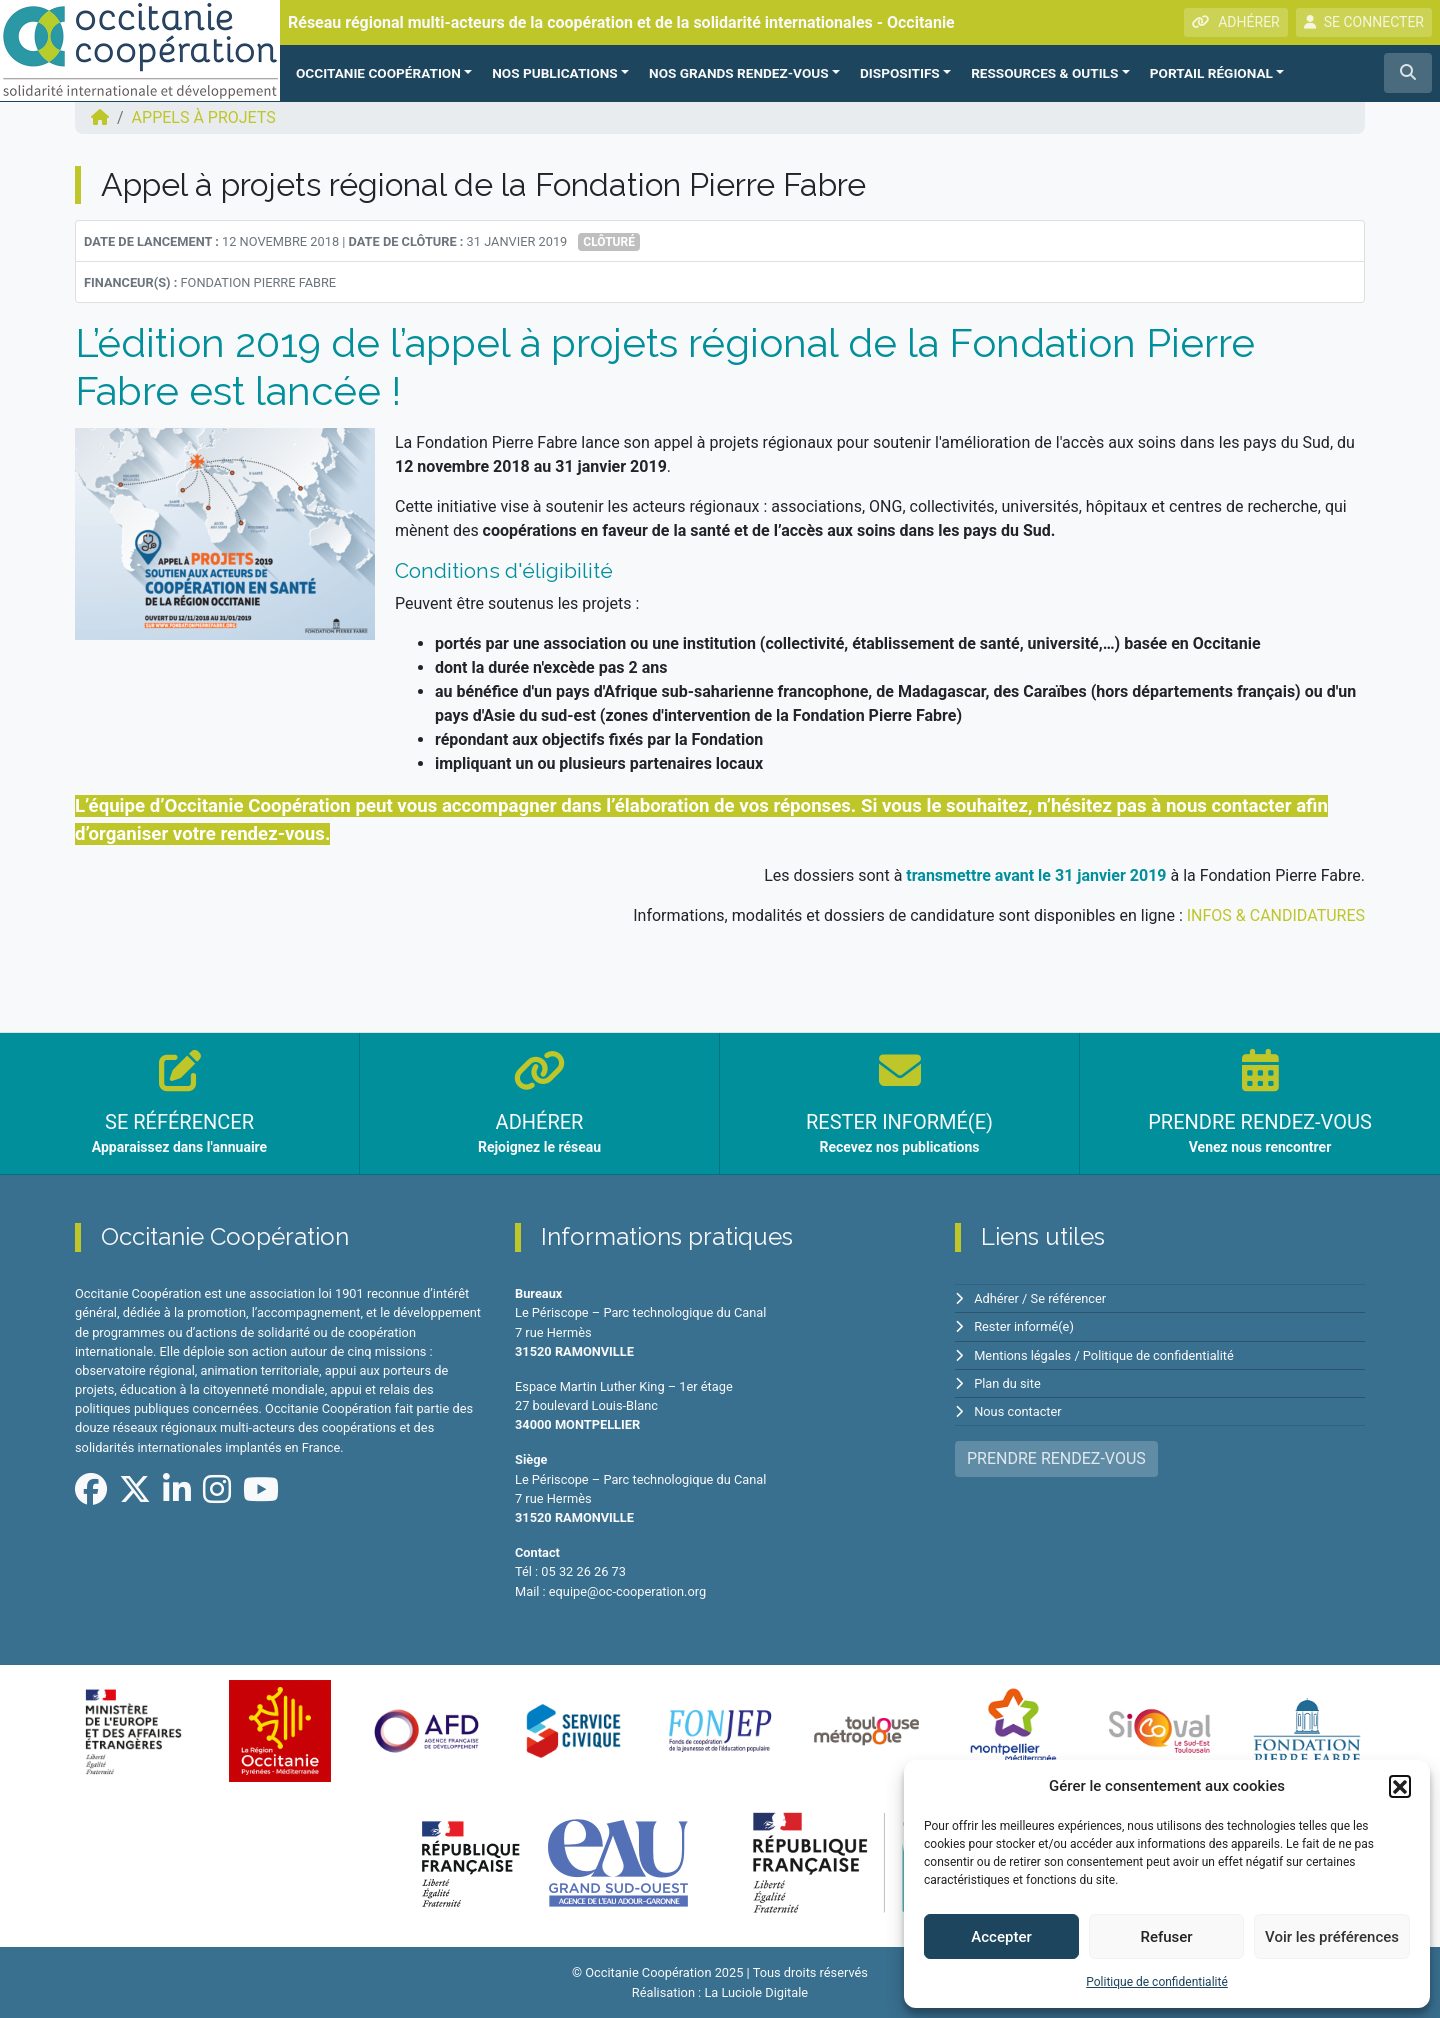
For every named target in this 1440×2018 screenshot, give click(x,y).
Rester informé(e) (1024, 1326)
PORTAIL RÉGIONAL (1211, 73)
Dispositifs (900, 73)
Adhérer (996, 1298)
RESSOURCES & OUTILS (1044, 73)
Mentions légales (1022, 1355)
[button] (1400, 1786)
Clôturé (609, 242)
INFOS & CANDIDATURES (1276, 915)
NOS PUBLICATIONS (554, 73)
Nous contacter (1017, 1411)
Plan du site (1007, 1383)
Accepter (1001, 1937)
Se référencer (1069, 1298)
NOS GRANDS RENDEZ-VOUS (739, 73)
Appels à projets (204, 117)
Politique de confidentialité (1157, 1982)
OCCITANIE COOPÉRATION (378, 73)
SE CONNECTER (1364, 22)
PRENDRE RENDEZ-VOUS (1056, 1458)
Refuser (1166, 1937)
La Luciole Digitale (756, 1992)
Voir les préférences (1332, 1937)
